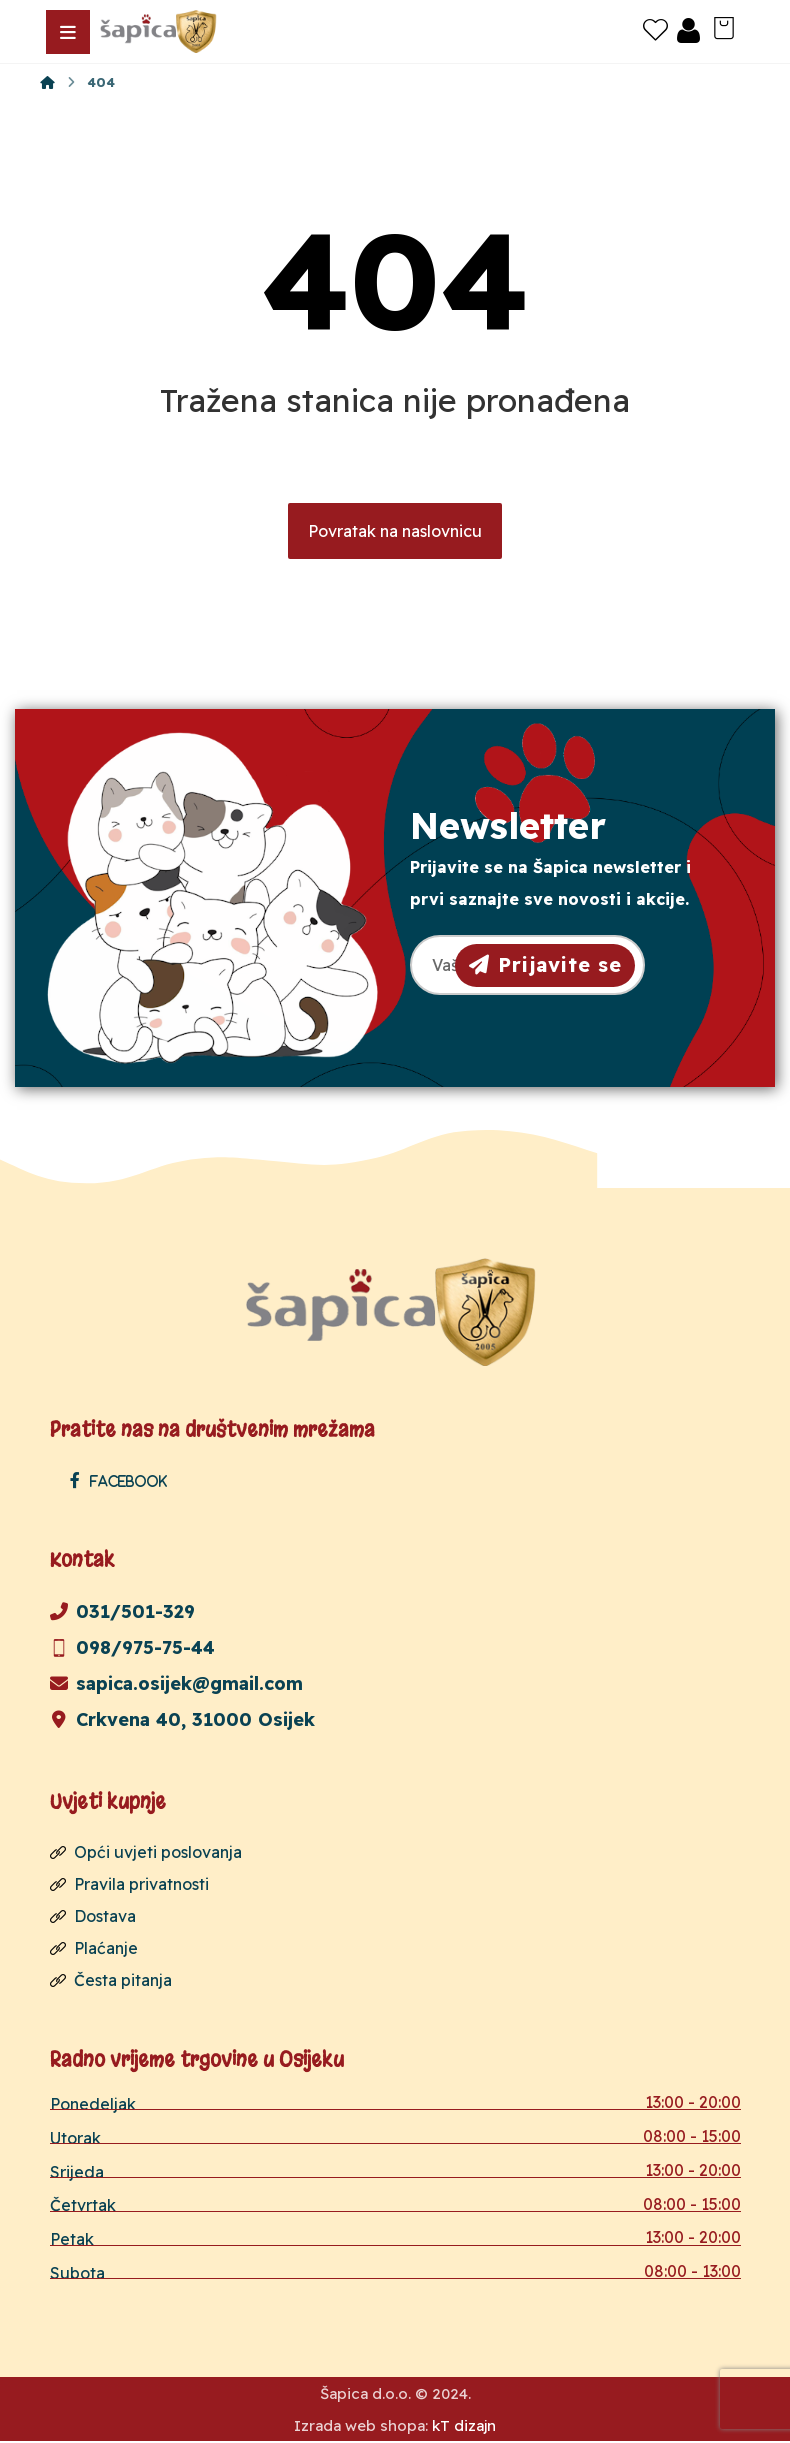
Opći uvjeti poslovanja (146, 1853)
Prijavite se (545, 964)
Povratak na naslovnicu (395, 532)
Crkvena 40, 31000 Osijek (182, 1720)
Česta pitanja (111, 1981)
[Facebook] (123, 1481)
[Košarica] (724, 26)
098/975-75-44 (132, 1648)
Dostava (93, 1917)
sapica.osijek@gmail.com (176, 1684)
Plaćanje (94, 1949)
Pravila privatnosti (129, 1885)
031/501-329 (122, 1612)
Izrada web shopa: (361, 2427)
